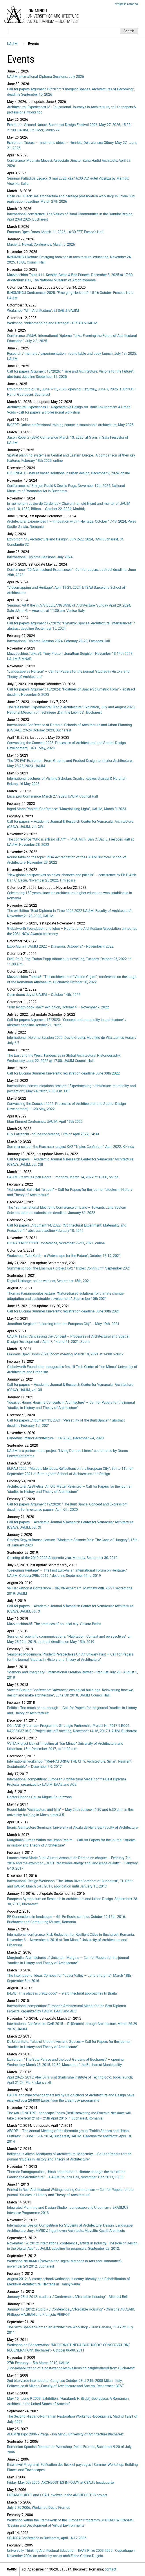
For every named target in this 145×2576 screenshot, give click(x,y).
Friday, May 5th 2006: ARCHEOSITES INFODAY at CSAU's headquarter (61, 2482)
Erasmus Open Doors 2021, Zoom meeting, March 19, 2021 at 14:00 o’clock (65, 1354)
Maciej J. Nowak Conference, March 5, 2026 (41, 244)
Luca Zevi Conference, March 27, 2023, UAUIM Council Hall (52, 796)
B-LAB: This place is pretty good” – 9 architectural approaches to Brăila (62, 1993)
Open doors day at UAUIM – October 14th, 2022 (43, 995)
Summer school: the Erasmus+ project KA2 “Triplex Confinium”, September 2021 (69, 1268)
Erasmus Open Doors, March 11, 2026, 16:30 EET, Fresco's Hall (55, 232)
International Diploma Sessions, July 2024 (39, 557)
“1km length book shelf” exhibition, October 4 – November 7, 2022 (58, 1007)
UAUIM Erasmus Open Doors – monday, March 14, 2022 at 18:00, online (62, 1177)
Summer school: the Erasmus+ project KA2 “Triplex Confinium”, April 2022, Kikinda (70, 1147)
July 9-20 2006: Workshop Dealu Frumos (38, 2507)
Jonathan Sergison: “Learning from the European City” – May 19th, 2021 (63, 1324)
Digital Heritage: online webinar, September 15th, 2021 (49, 1281)
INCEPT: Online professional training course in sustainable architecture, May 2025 (70, 425)
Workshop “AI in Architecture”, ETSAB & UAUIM (43, 310)
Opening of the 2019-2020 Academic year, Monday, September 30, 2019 (62, 1558)
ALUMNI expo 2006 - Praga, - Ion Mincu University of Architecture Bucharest (65, 2434)
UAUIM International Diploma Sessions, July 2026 (45, 76)
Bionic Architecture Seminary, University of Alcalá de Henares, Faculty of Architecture (72, 1827)
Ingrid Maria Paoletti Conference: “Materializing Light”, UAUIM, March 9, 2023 (66, 809)
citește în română (126, 4)
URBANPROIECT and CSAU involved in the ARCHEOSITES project (57, 2495)
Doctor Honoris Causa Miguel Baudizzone (39, 1797)
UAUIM (12, 44)
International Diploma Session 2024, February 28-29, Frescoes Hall (58, 641)
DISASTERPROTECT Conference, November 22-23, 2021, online (56, 1243)
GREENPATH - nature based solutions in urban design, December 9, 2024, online (68, 473)
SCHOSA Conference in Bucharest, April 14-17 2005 (46, 2538)
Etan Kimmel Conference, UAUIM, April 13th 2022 (45, 1121)
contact (110, 2569)
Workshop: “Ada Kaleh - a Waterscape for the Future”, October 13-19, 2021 (64, 1256)
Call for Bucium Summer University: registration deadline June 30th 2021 (63, 1311)
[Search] (63, 31)
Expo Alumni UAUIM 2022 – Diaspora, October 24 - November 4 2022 (60, 946)
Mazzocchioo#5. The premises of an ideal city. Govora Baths (54, 1624)
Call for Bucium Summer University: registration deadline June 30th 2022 (63, 1073)
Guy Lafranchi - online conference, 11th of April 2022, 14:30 (53, 1134)
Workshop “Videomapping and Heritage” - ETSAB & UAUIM (52, 323)
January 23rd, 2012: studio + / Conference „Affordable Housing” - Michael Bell (67, 2297)
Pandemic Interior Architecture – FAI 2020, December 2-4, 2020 (55, 1438)
